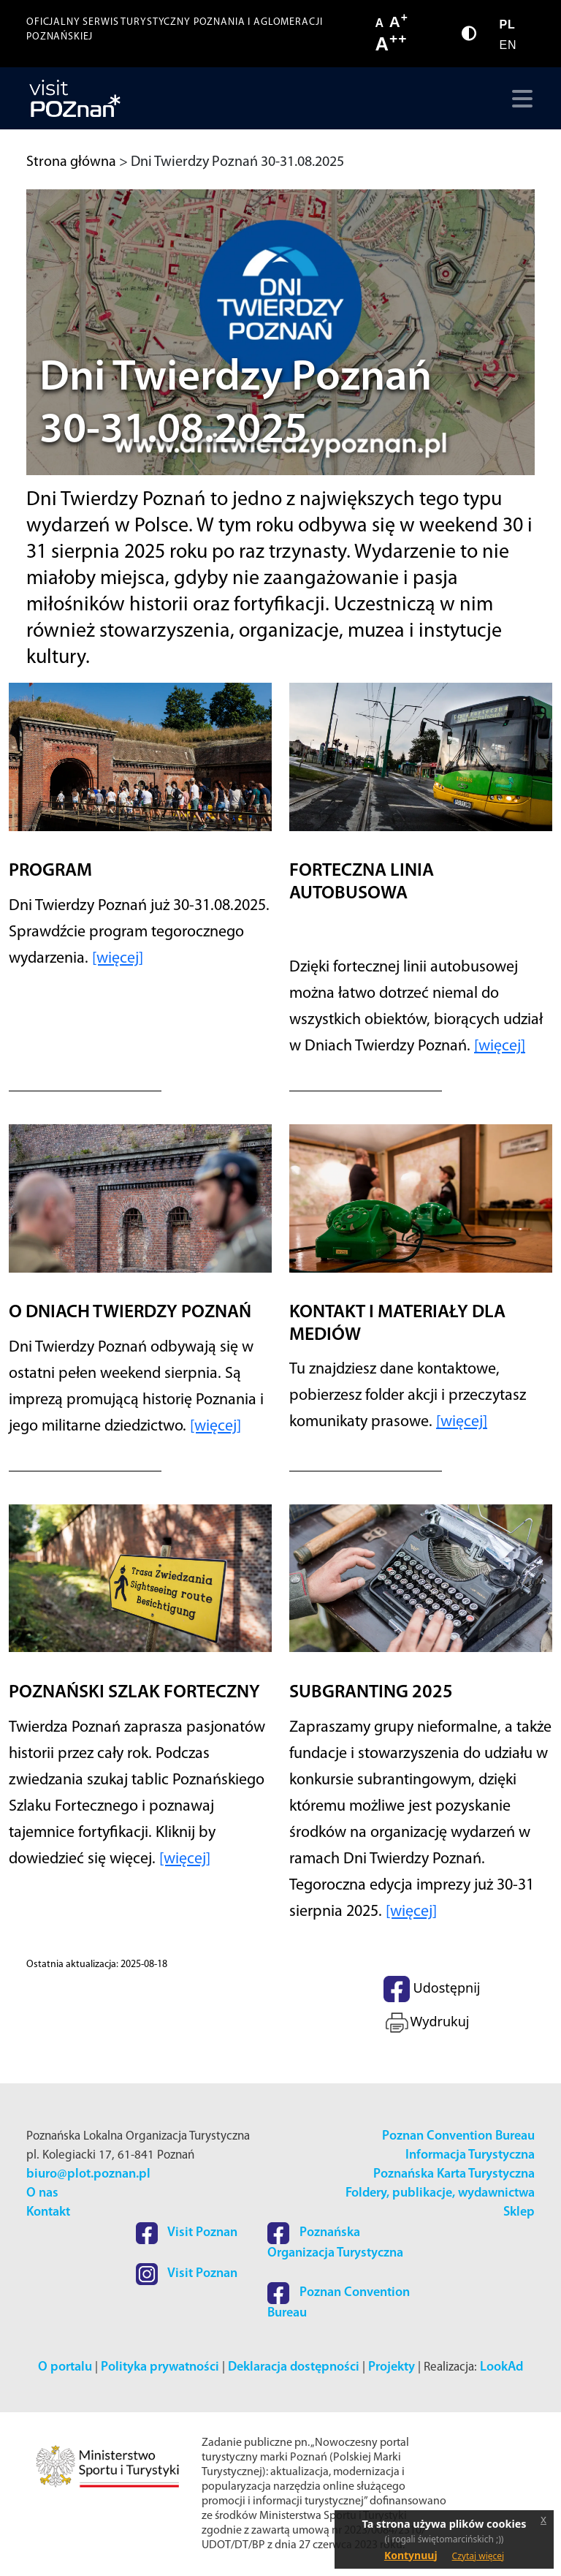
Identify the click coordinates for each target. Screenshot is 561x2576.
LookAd (501, 2367)
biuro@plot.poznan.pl (88, 2174)
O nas (42, 2193)
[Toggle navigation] (519, 98)
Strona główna (71, 162)
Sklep (519, 2212)
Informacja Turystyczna (470, 2155)
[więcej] (117, 958)
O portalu (65, 2367)
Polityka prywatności (160, 2367)
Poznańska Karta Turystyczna (454, 2174)
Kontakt (48, 2212)
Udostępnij (431, 1989)
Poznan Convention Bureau (458, 2136)
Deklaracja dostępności (293, 2367)
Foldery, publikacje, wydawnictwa (440, 2193)
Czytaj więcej (478, 2556)
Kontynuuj (411, 2555)
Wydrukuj (426, 2022)
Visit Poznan (186, 2233)
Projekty (391, 2367)
